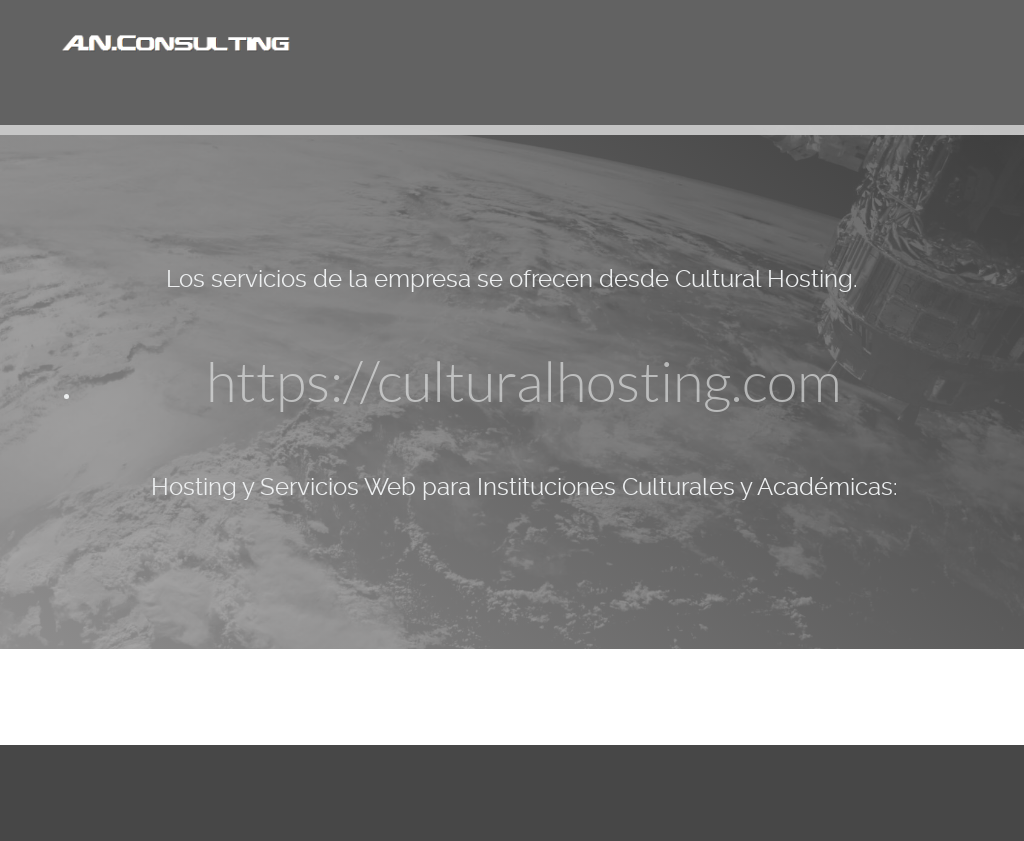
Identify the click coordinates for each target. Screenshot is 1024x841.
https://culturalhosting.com (524, 383)
